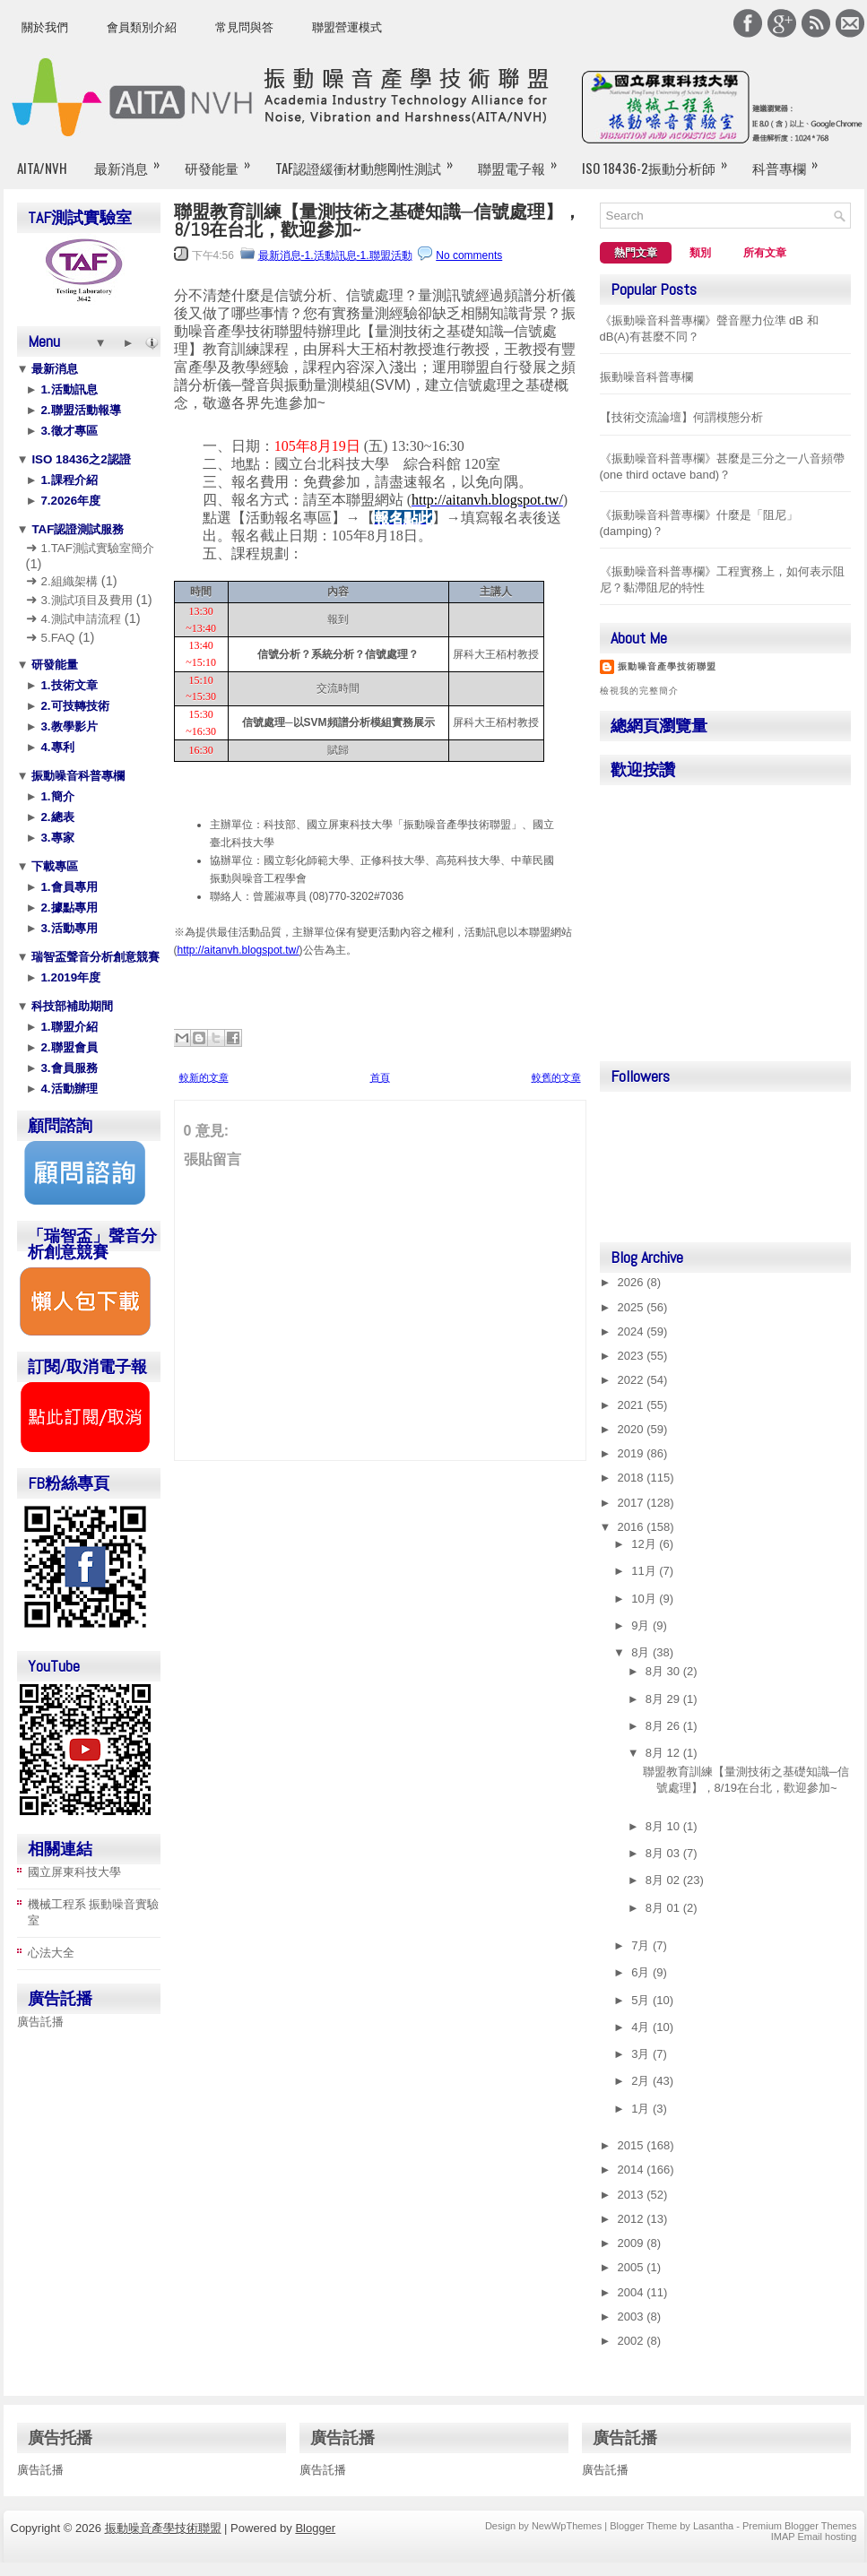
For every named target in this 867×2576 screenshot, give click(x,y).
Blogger (315, 2528)
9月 (642, 1625)
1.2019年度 (69, 977)
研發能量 (223, 160)
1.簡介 (56, 796)
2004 (632, 2292)
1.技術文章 (68, 685)
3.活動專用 (68, 928)
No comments (469, 255)
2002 (632, 2340)
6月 (642, 1972)
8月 (642, 1652)
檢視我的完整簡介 (639, 691)
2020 (632, 1429)
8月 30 (664, 1671)
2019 (632, 1453)
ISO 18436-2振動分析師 (660, 160)
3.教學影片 (68, 726)
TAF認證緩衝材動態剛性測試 (369, 160)
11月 (645, 1571)
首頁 (380, 1077)
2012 (632, 2219)
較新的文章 (204, 1077)
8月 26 (664, 1726)
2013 (632, 2194)
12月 (645, 1544)
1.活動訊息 (68, 389)
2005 (632, 2267)
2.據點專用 (68, 907)
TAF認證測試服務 (77, 529)
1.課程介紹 (68, 480)
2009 (632, 2243)
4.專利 (56, 747)
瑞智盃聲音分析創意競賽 (94, 957)
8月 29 (664, 1699)
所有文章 (764, 252)
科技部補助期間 (71, 1006)
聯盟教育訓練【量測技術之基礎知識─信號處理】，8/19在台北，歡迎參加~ (377, 220)
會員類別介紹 (142, 27)
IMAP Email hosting (814, 2536)
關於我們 (45, 27)
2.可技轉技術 (73, 706)
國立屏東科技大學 (74, 1872)
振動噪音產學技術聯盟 (667, 666)
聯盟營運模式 (347, 27)
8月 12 (664, 1752)
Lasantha (713, 2525)
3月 (642, 2054)
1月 (642, 2108)
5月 (642, 2000)
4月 (642, 2027)
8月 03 (664, 1853)
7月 (642, 1945)
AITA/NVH (42, 167)
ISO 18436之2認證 (80, 459)
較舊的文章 (556, 1077)
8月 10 (664, 1826)
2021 (632, 1405)
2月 (642, 2081)
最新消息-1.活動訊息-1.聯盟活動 (335, 255)
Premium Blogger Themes (799, 2525)
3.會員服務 (68, 1068)
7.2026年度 (69, 500)
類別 (700, 252)
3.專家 (56, 837)
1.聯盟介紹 (68, 1026)
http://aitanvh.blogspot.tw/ (238, 950)
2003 (632, 2316)
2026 (632, 1282)
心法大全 (51, 1952)
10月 (645, 1598)
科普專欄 (790, 160)
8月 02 (664, 1880)
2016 (632, 1527)
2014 (632, 2169)
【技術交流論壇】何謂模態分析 (681, 417)
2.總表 (56, 817)
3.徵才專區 (68, 430)
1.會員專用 (68, 887)
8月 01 (664, 1908)
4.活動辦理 (68, 1088)
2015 (632, 2145)
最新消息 (132, 160)
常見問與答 (244, 27)
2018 (632, 1477)
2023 (632, 1355)
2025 (632, 1307)
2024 (632, 1331)
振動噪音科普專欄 (77, 775)
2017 (632, 1502)
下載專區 (54, 866)
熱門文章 (635, 252)
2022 (632, 1380)
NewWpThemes (567, 2525)
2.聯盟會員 (68, 1047)
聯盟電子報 (523, 160)
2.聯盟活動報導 (79, 410)
